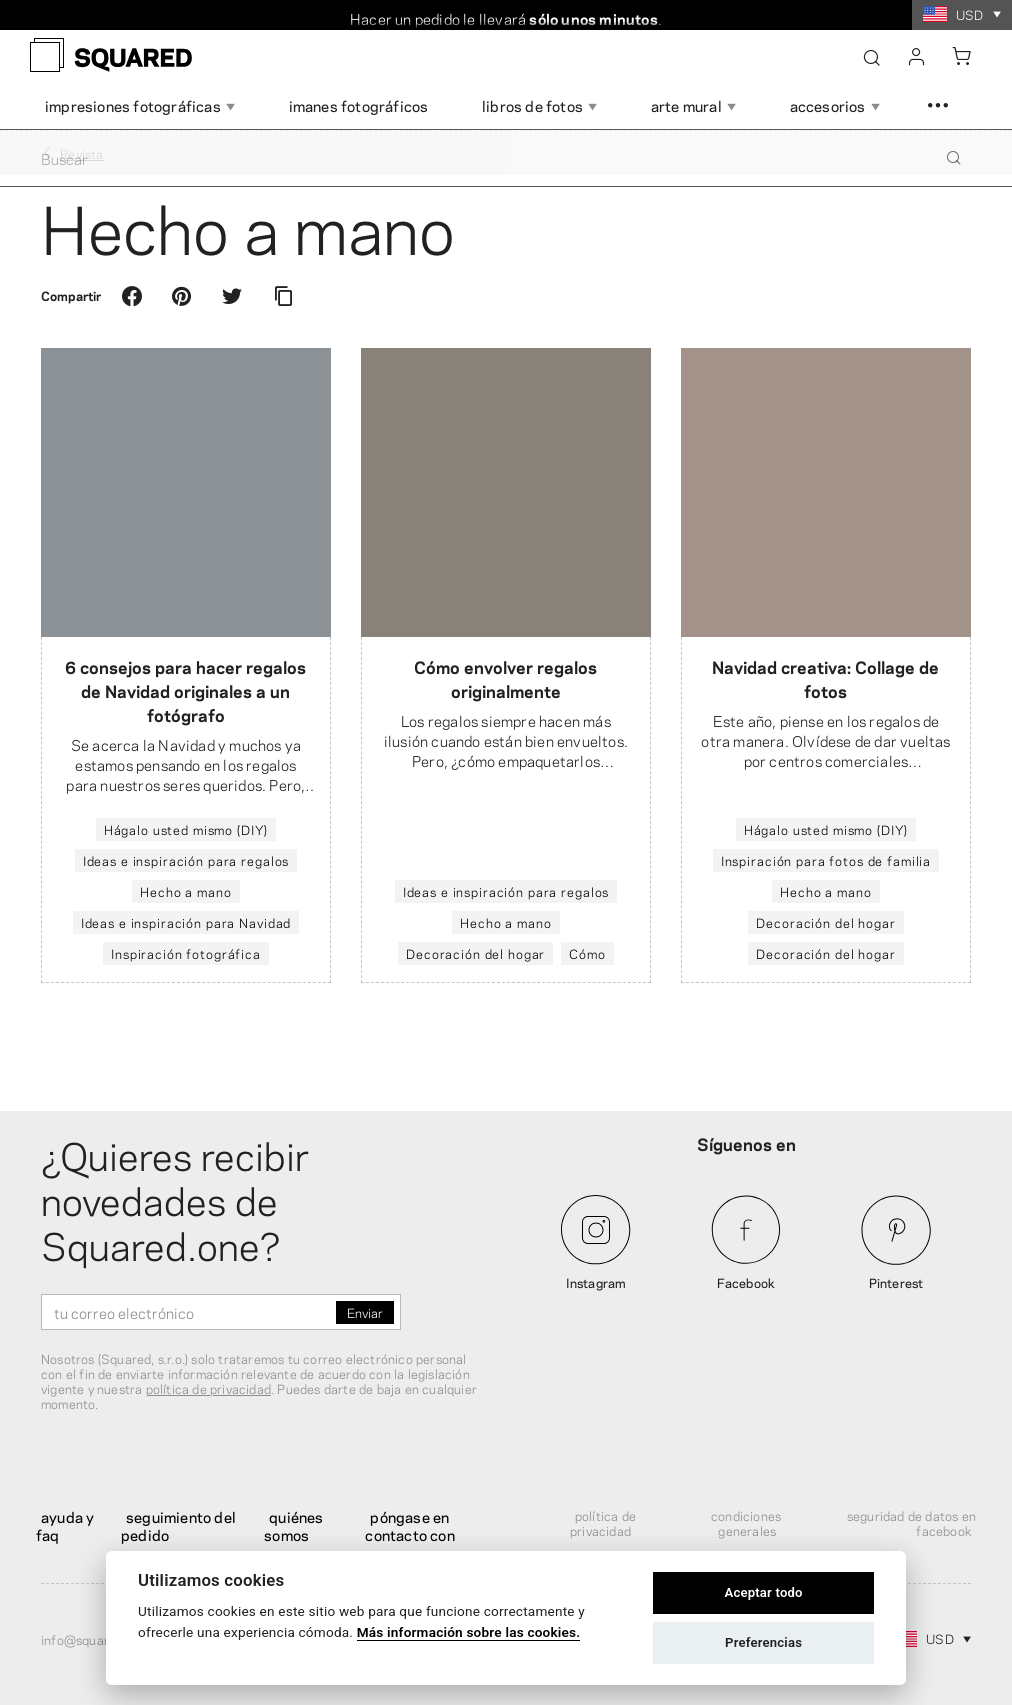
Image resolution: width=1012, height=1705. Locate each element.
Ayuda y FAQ (65, 1525)
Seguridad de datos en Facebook (911, 1522)
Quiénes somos (293, 1525)
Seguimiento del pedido (178, 1525)
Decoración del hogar (475, 953)
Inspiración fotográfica (186, 953)
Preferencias (763, 1642)
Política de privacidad (603, 1522)
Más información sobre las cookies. (469, 1632)
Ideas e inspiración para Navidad (186, 922)
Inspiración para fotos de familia (826, 860)
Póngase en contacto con (409, 1525)
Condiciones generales (746, 1522)
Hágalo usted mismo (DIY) (186, 829)
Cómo (587, 953)
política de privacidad (208, 1388)
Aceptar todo (763, 1592)
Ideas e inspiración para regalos (186, 860)
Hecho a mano (185, 891)
